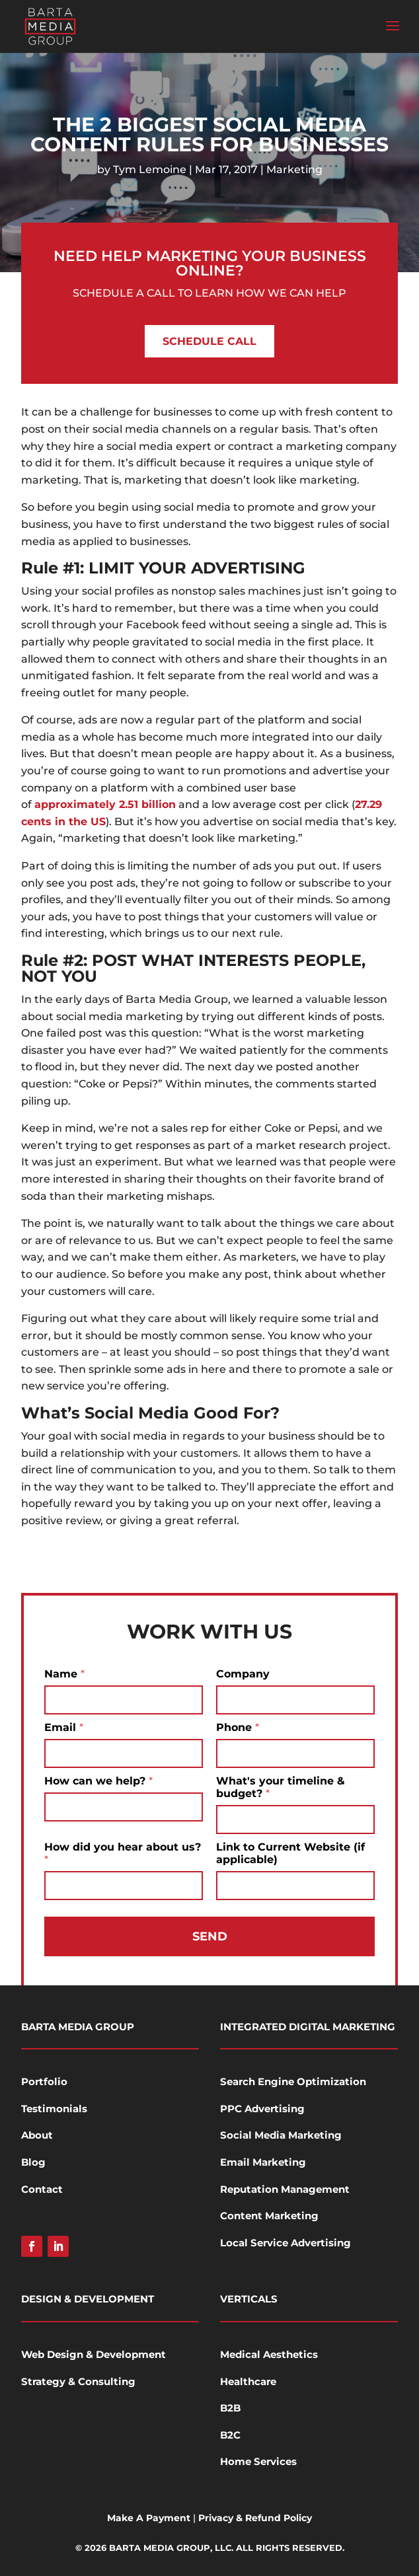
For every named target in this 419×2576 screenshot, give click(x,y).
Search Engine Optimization (293, 2081)
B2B (230, 2408)
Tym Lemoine (149, 169)
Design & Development (87, 2299)
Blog (33, 2162)
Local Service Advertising (285, 2242)
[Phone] (295, 1753)
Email (63, 1727)
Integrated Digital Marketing (307, 2026)
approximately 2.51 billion (105, 804)
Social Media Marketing (281, 2135)
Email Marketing (263, 2162)
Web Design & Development (93, 2354)
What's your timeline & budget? (280, 1787)
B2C (230, 2435)
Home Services (258, 2461)
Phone (237, 1727)
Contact (42, 2189)
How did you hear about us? (122, 1853)
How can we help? (98, 1781)
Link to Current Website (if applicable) (290, 1853)
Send (209, 1936)
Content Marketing (269, 2215)
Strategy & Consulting (78, 2381)
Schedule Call (209, 341)
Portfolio (44, 2081)
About (37, 2135)
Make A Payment (148, 2518)
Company (243, 1674)
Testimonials (54, 2108)
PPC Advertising (262, 2108)
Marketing (294, 169)
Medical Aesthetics (269, 2354)
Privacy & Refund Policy (255, 2518)
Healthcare (248, 2381)
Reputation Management (285, 2189)
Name (64, 1674)
